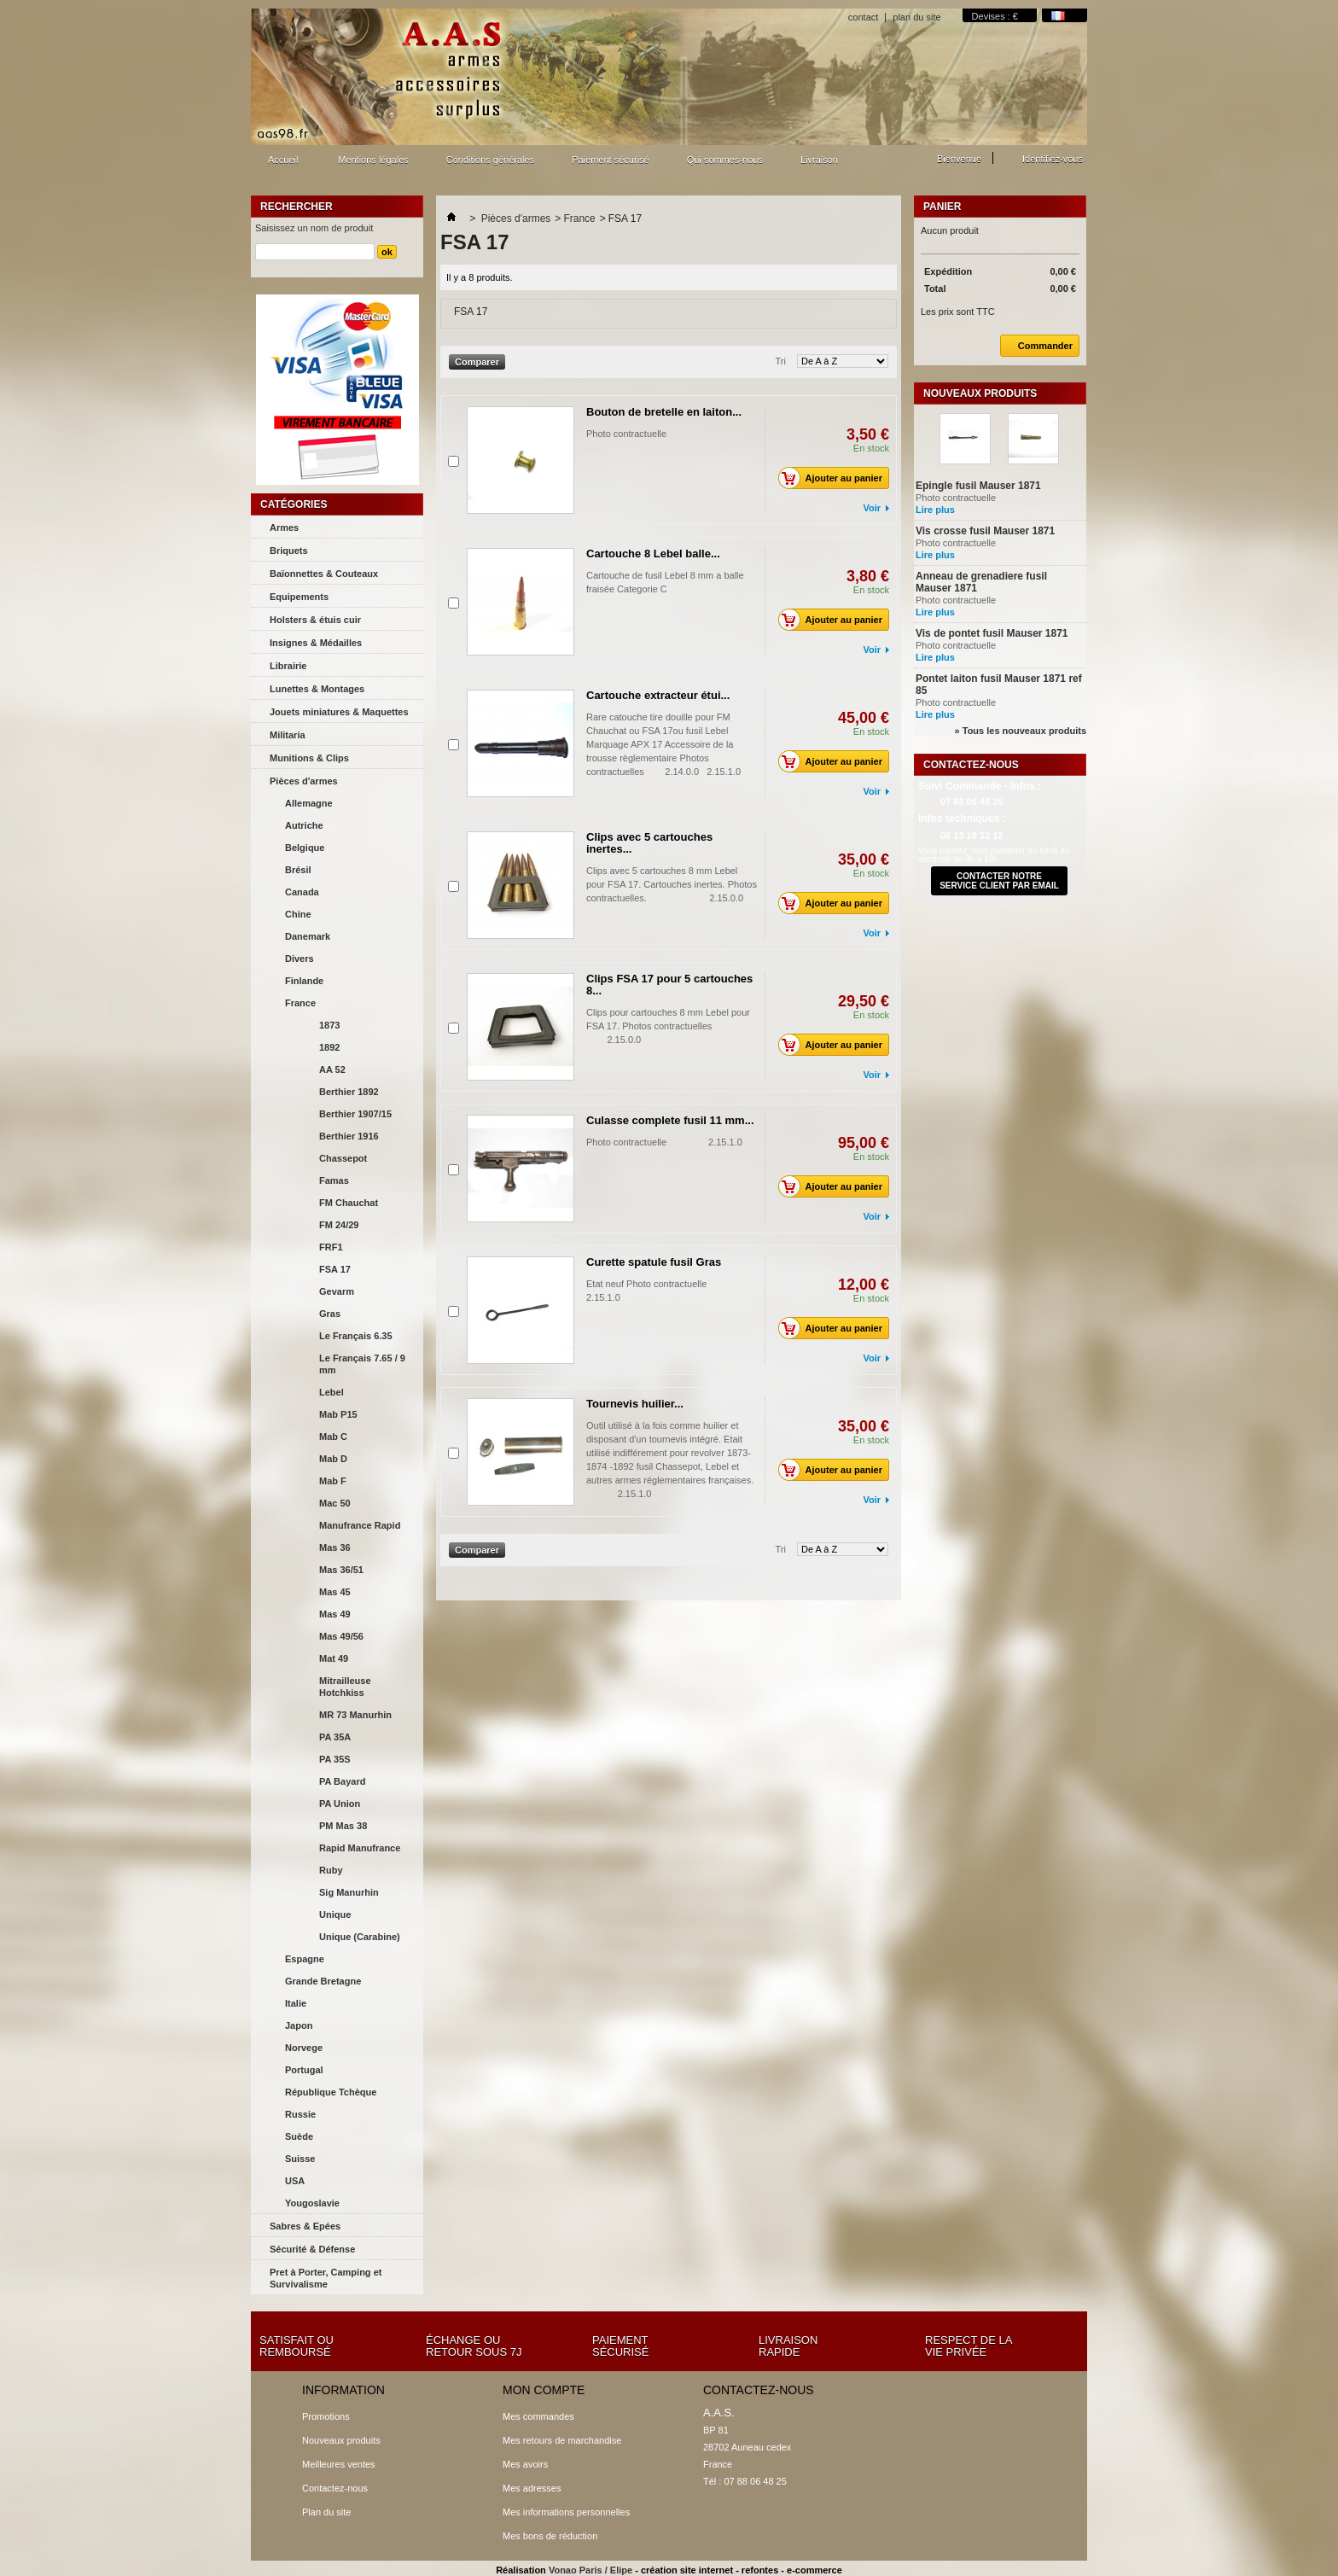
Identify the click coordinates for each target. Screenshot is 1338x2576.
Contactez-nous (335, 2488)
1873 (329, 1025)
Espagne (304, 1959)
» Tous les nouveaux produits (1020, 731)
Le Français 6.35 (356, 1336)
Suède (299, 2136)
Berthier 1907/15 (355, 1114)
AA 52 (332, 1069)
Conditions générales (490, 159)
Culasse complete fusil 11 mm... (670, 1120)
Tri (781, 361)
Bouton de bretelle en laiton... (664, 411)
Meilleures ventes (338, 2464)
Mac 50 (335, 1503)
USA (295, 2181)
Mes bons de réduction (550, 2536)
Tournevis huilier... (635, 1403)
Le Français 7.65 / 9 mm (362, 1364)
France (300, 1003)
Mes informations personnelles (566, 2512)
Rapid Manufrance (359, 1848)
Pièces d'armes (304, 781)
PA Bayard (342, 1781)
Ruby (331, 1870)
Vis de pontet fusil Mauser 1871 (992, 633)
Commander (1036, 346)
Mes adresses (532, 2488)
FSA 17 (335, 1269)
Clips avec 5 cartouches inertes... (649, 842)
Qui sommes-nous (725, 159)
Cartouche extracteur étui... (658, 695)
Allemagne (309, 803)
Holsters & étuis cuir (315, 620)
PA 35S (335, 1759)
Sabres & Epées (305, 2226)
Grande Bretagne (323, 1981)
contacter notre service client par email (999, 880)
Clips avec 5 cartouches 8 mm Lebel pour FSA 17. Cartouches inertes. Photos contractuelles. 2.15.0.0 (671, 884)
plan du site (916, 17)
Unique (335, 1914)
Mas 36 (335, 1547)
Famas (334, 1180)
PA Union (339, 1803)
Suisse (300, 2158)
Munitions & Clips (309, 758)
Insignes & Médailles (316, 643)
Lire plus (935, 509)
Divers (299, 958)
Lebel (331, 1392)
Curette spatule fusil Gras (653, 1262)
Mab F (332, 1481)
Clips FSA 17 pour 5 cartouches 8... (669, 984)
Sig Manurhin (349, 1892)
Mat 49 (333, 1658)
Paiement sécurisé (610, 159)
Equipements (299, 597)
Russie (300, 2114)
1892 (329, 1047)
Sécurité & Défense (312, 2249)
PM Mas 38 (343, 1826)
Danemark (307, 936)
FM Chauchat (348, 1203)
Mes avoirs (525, 2464)
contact (863, 17)
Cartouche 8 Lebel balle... (653, 553)
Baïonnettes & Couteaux (324, 573)
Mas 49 (335, 1614)
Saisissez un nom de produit (314, 228)
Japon (298, 2025)
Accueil (281, 164)
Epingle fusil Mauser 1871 (978, 486)
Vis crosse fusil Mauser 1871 (985, 531)
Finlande (304, 981)
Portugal (304, 2070)
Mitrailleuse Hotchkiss (345, 1687)
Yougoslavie (312, 2203)
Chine (298, 914)
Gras (329, 1313)
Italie (295, 2003)
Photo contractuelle (626, 433)
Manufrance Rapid (359, 1525)
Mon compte (544, 2390)
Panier (942, 207)
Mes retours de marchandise (562, 2440)
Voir (872, 508)
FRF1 (331, 1247)
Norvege (304, 2048)
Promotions (326, 2416)
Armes (284, 527)
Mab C (333, 1436)
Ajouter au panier (835, 478)
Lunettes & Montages (317, 689)
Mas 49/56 (341, 1636)
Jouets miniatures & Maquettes (339, 712)
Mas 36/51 (341, 1570)
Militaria (287, 735)
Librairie (288, 666)
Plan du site (326, 2512)
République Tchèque (330, 2092)
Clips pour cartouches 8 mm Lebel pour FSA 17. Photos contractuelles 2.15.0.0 (669, 1026)
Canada (302, 892)
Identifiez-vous (1052, 159)
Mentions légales (373, 159)
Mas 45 (335, 1592)
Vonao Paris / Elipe (590, 2570)
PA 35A (335, 1737)
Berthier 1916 (349, 1136)
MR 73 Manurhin (355, 1715)
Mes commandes (538, 2416)
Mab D (333, 1459)
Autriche (304, 825)
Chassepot (343, 1158)
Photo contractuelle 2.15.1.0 (664, 1142)
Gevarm (336, 1291)
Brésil (298, 870)
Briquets (289, 550)
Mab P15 (338, 1414)
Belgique (304, 847)
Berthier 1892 (349, 1092)
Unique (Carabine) (359, 1937)
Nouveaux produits (980, 393)
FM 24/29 (338, 1225)
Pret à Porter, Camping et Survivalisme (325, 2278)
